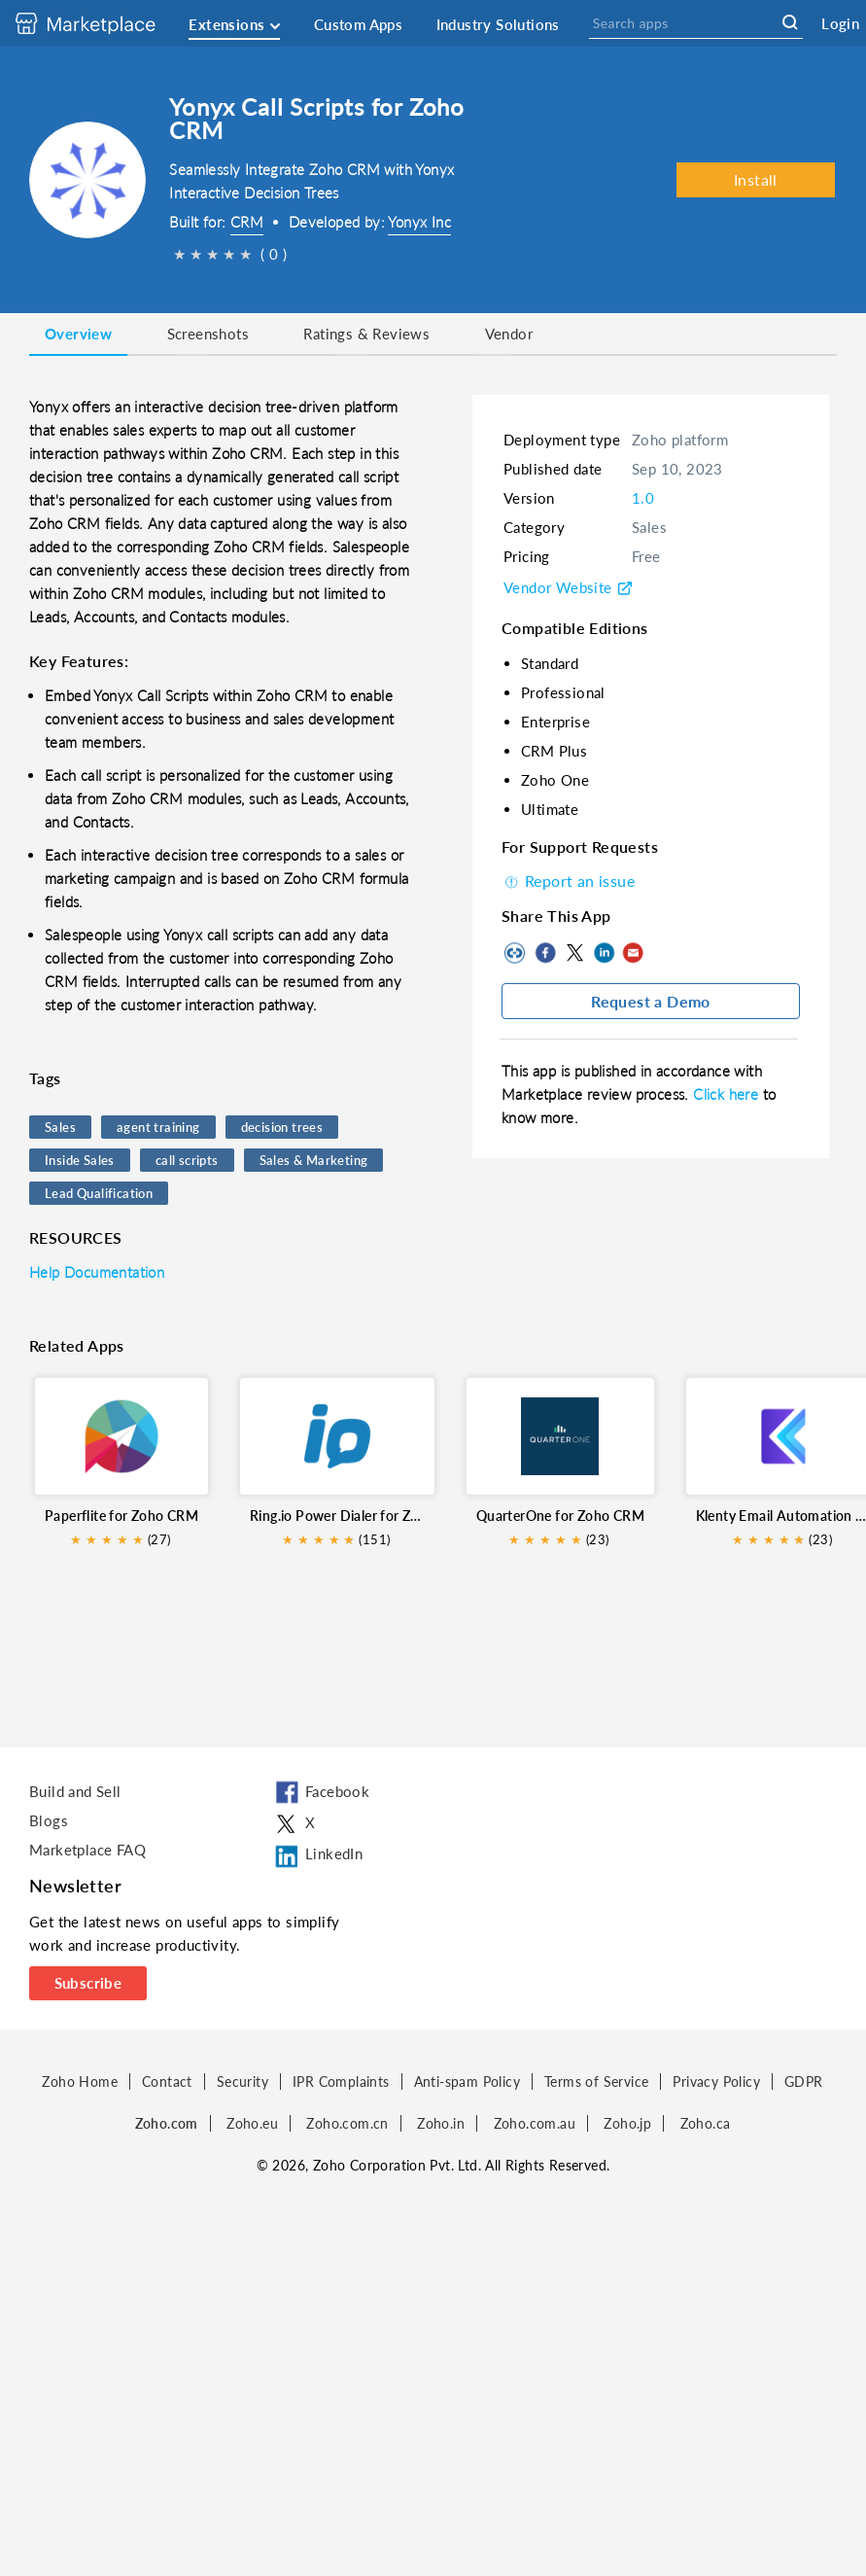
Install (756, 179)
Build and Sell (75, 1791)
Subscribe (88, 1983)
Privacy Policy (716, 2081)
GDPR (803, 2081)
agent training (158, 1127)
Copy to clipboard (516, 953)
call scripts (187, 1160)
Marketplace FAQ (87, 1849)
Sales (60, 1127)
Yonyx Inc (419, 221)
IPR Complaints (341, 2081)
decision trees (282, 1127)
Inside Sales (80, 1160)
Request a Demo (650, 1001)
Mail (632, 953)
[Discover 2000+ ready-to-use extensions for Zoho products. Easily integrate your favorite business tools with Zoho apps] (100, 23)
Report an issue (568, 880)
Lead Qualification (99, 1193)
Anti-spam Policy (467, 2081)
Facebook (545, 953)
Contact (167, 2081)
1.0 (643, 498)
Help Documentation (96, 1272)
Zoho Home (80, 2081)
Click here (727, 1094)
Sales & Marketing (314, 1160)
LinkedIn (603, 953)
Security (242, 2081)
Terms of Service (596, 2081)
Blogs (48, 1820)
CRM (246, 221)
